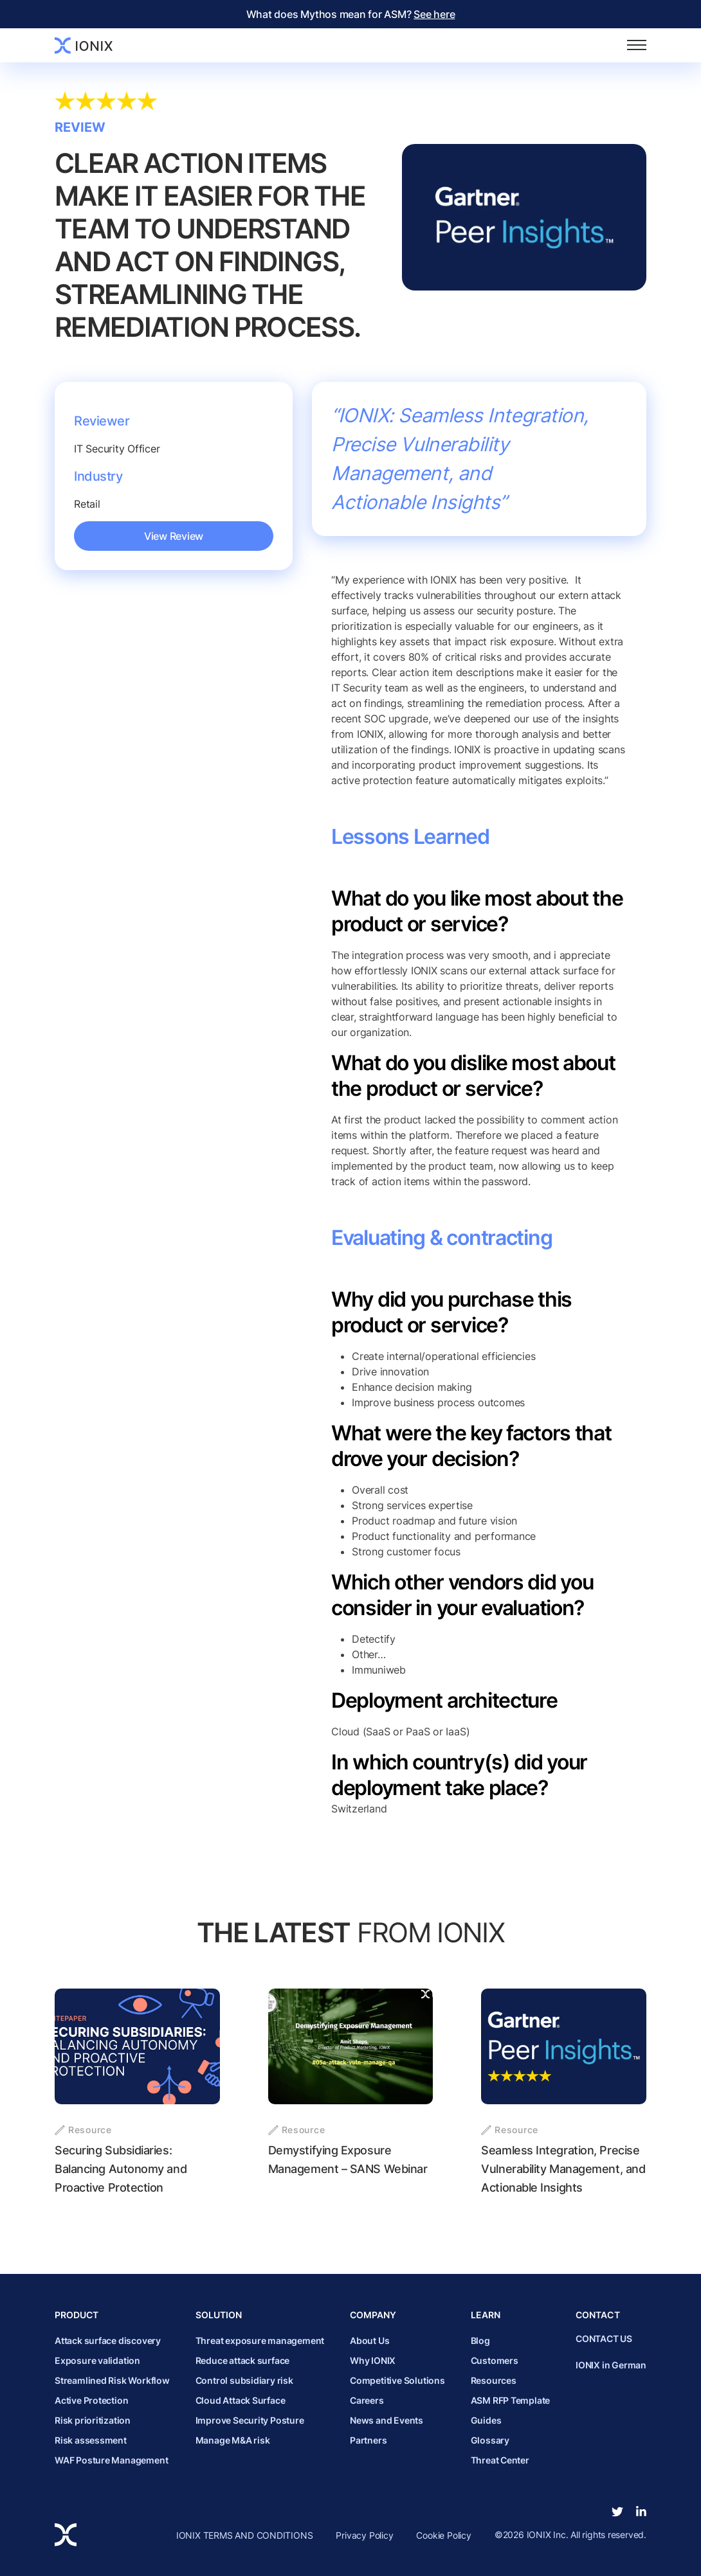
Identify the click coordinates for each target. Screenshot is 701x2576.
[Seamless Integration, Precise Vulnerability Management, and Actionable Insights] (563, 2093)
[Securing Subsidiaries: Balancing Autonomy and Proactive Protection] (137, 2093)
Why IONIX (373, 2360)
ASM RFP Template (511, 2400)
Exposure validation (97, 2360)
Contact (598, 2314)
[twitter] (617, 2512)
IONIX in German (611, 2364)
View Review (173, 536)
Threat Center (500, 2460)
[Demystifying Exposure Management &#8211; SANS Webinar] (350, 2093)
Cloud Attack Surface (241, 2400)
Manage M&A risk (233, 2440)
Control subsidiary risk (244, 2380)
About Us (369, 2340)
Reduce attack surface (243, 2360)
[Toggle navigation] (636, 45)
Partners (368, 2440)
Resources (493, 2380)
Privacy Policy (364, 2535)
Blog (480, 2340)
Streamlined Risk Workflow (112, 2380)
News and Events (386, 2420)
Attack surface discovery (108, 2340)
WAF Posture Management (111, 2460)
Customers (494, 2360)
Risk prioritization (93, 2420)
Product (77, 2314)
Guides (486, 2420)
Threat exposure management (260, 2340)
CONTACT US (604, 2338)
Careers (367, 2400)
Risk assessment (91, 2440)
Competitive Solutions (397, 2380)
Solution (219, 2314)
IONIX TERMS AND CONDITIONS (244, 2535)
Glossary (490, 2440)
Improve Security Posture (250, 2420)
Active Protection (91, 2400)
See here (434, 14)
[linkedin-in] (641, 2512)
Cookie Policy (443, 2535)
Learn (485, 2314)
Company (373, 2314)
